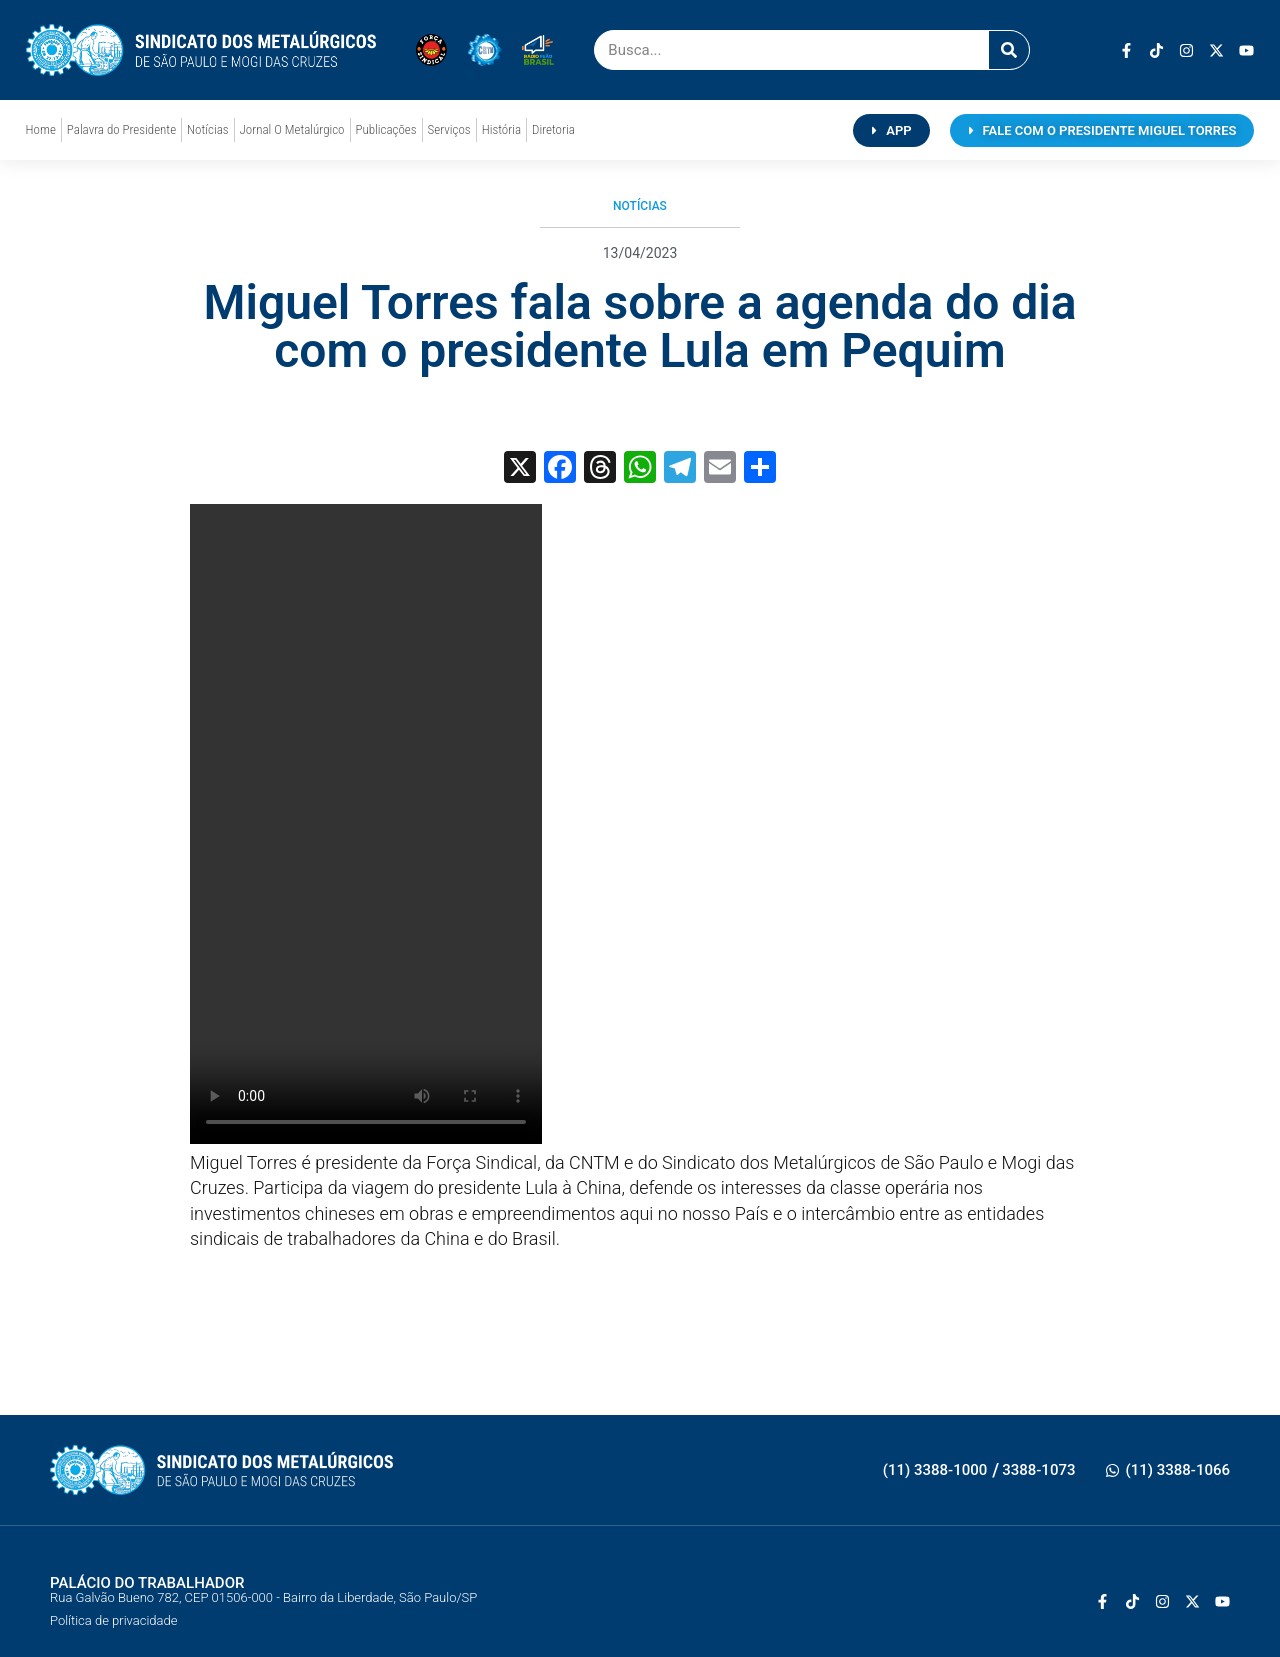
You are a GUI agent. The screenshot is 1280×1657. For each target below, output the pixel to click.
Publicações (386, 129)
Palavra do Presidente (121, 129)
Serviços (449, 129)
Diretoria (553, 129)
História (501, 129)
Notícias (207, 129)
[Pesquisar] (1009, 50)
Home (41, 129)
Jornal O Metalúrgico (292, 129)
